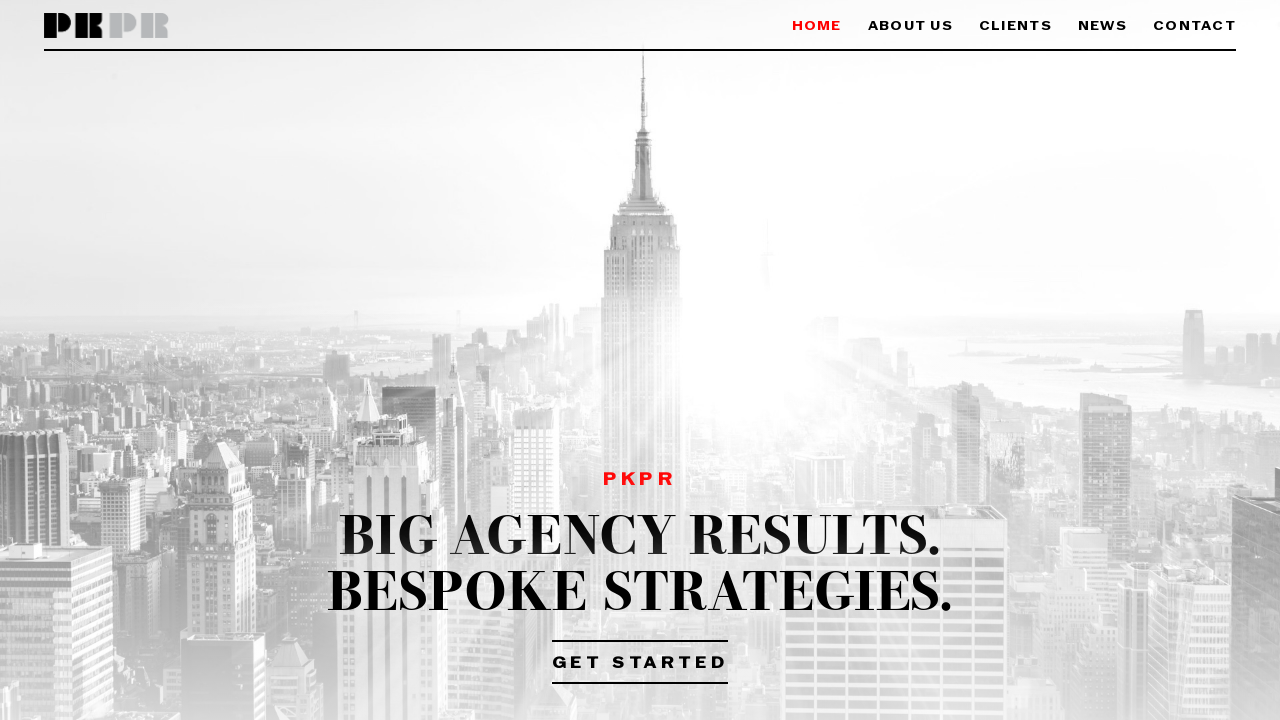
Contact (1194, 26)
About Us (910, 26)
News (1102, 26)
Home (817, 26)
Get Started (640, 664)
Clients (1015, 26)
